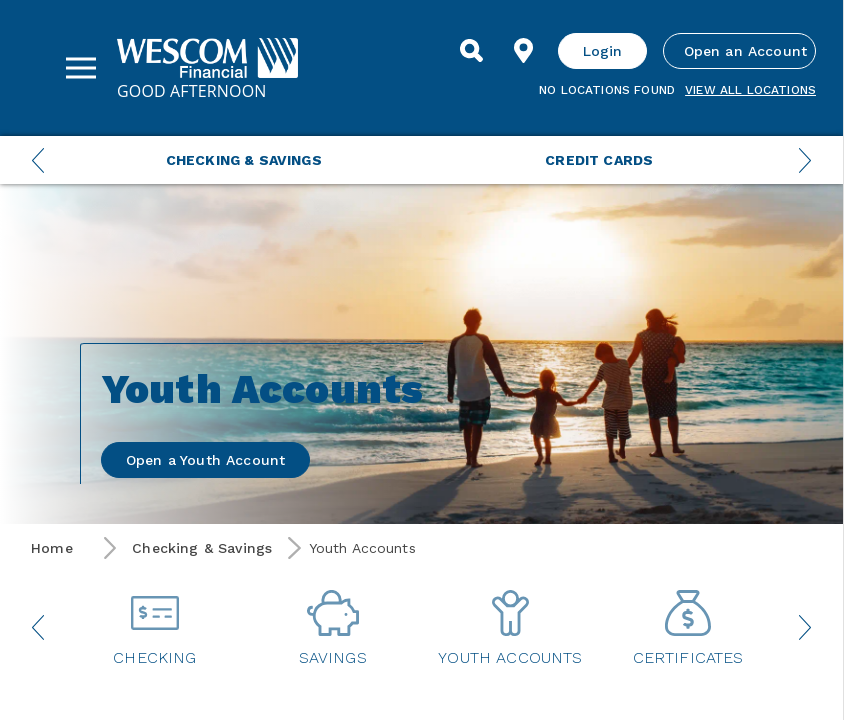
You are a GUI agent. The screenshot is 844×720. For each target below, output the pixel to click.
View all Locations (750, 90)
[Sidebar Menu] (81, 68)
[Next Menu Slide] (805, 160)
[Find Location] (524, 51)
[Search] (472, 51)
